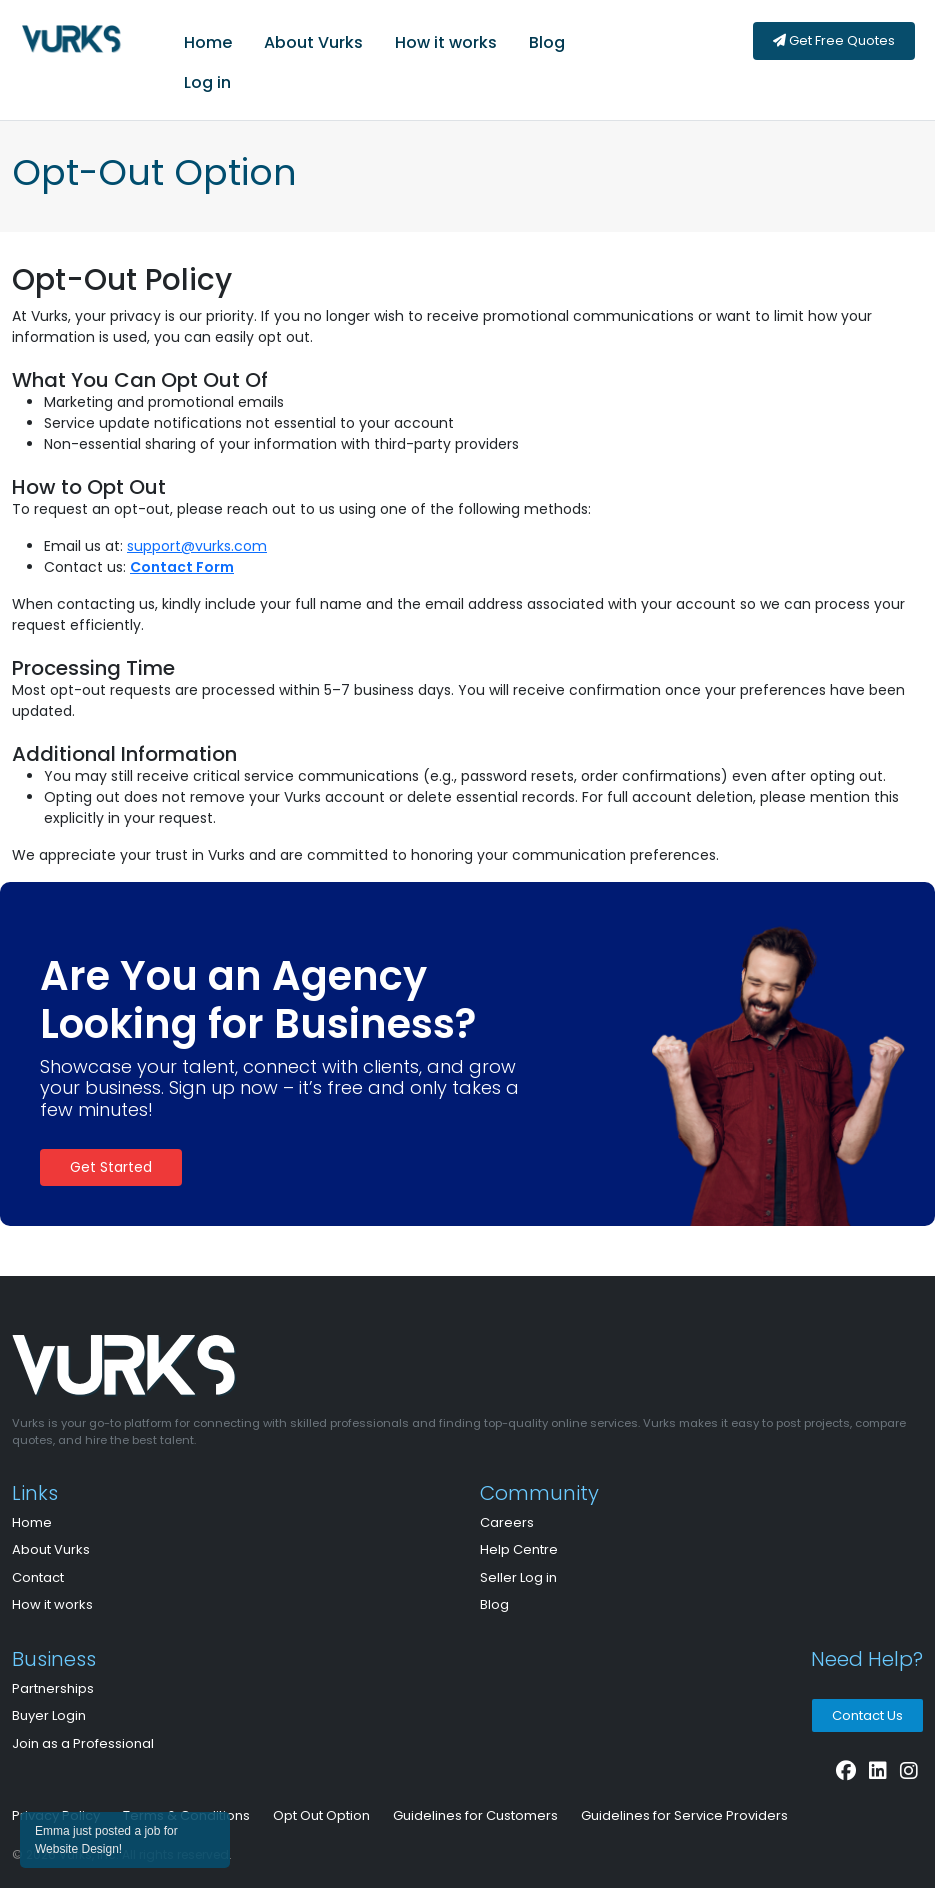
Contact (38, 1577)
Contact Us (867, 1715)
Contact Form (182, 567)
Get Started (111, 1167)
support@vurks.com (197, 546)
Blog (547, 42)
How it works (446, 42)
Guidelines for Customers (475, 1815)
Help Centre (519, 1549)
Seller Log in (518, 1577)
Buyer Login (49, 1715)
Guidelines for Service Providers (684, 1815)
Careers (507, 1522)
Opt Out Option (321, 1815)
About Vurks (313, 42)
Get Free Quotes (834, 40)
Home (208, 42)
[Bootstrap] (262, 1370)
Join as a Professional (83, 1743)
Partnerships (53, 1688)
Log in (207, 82)
